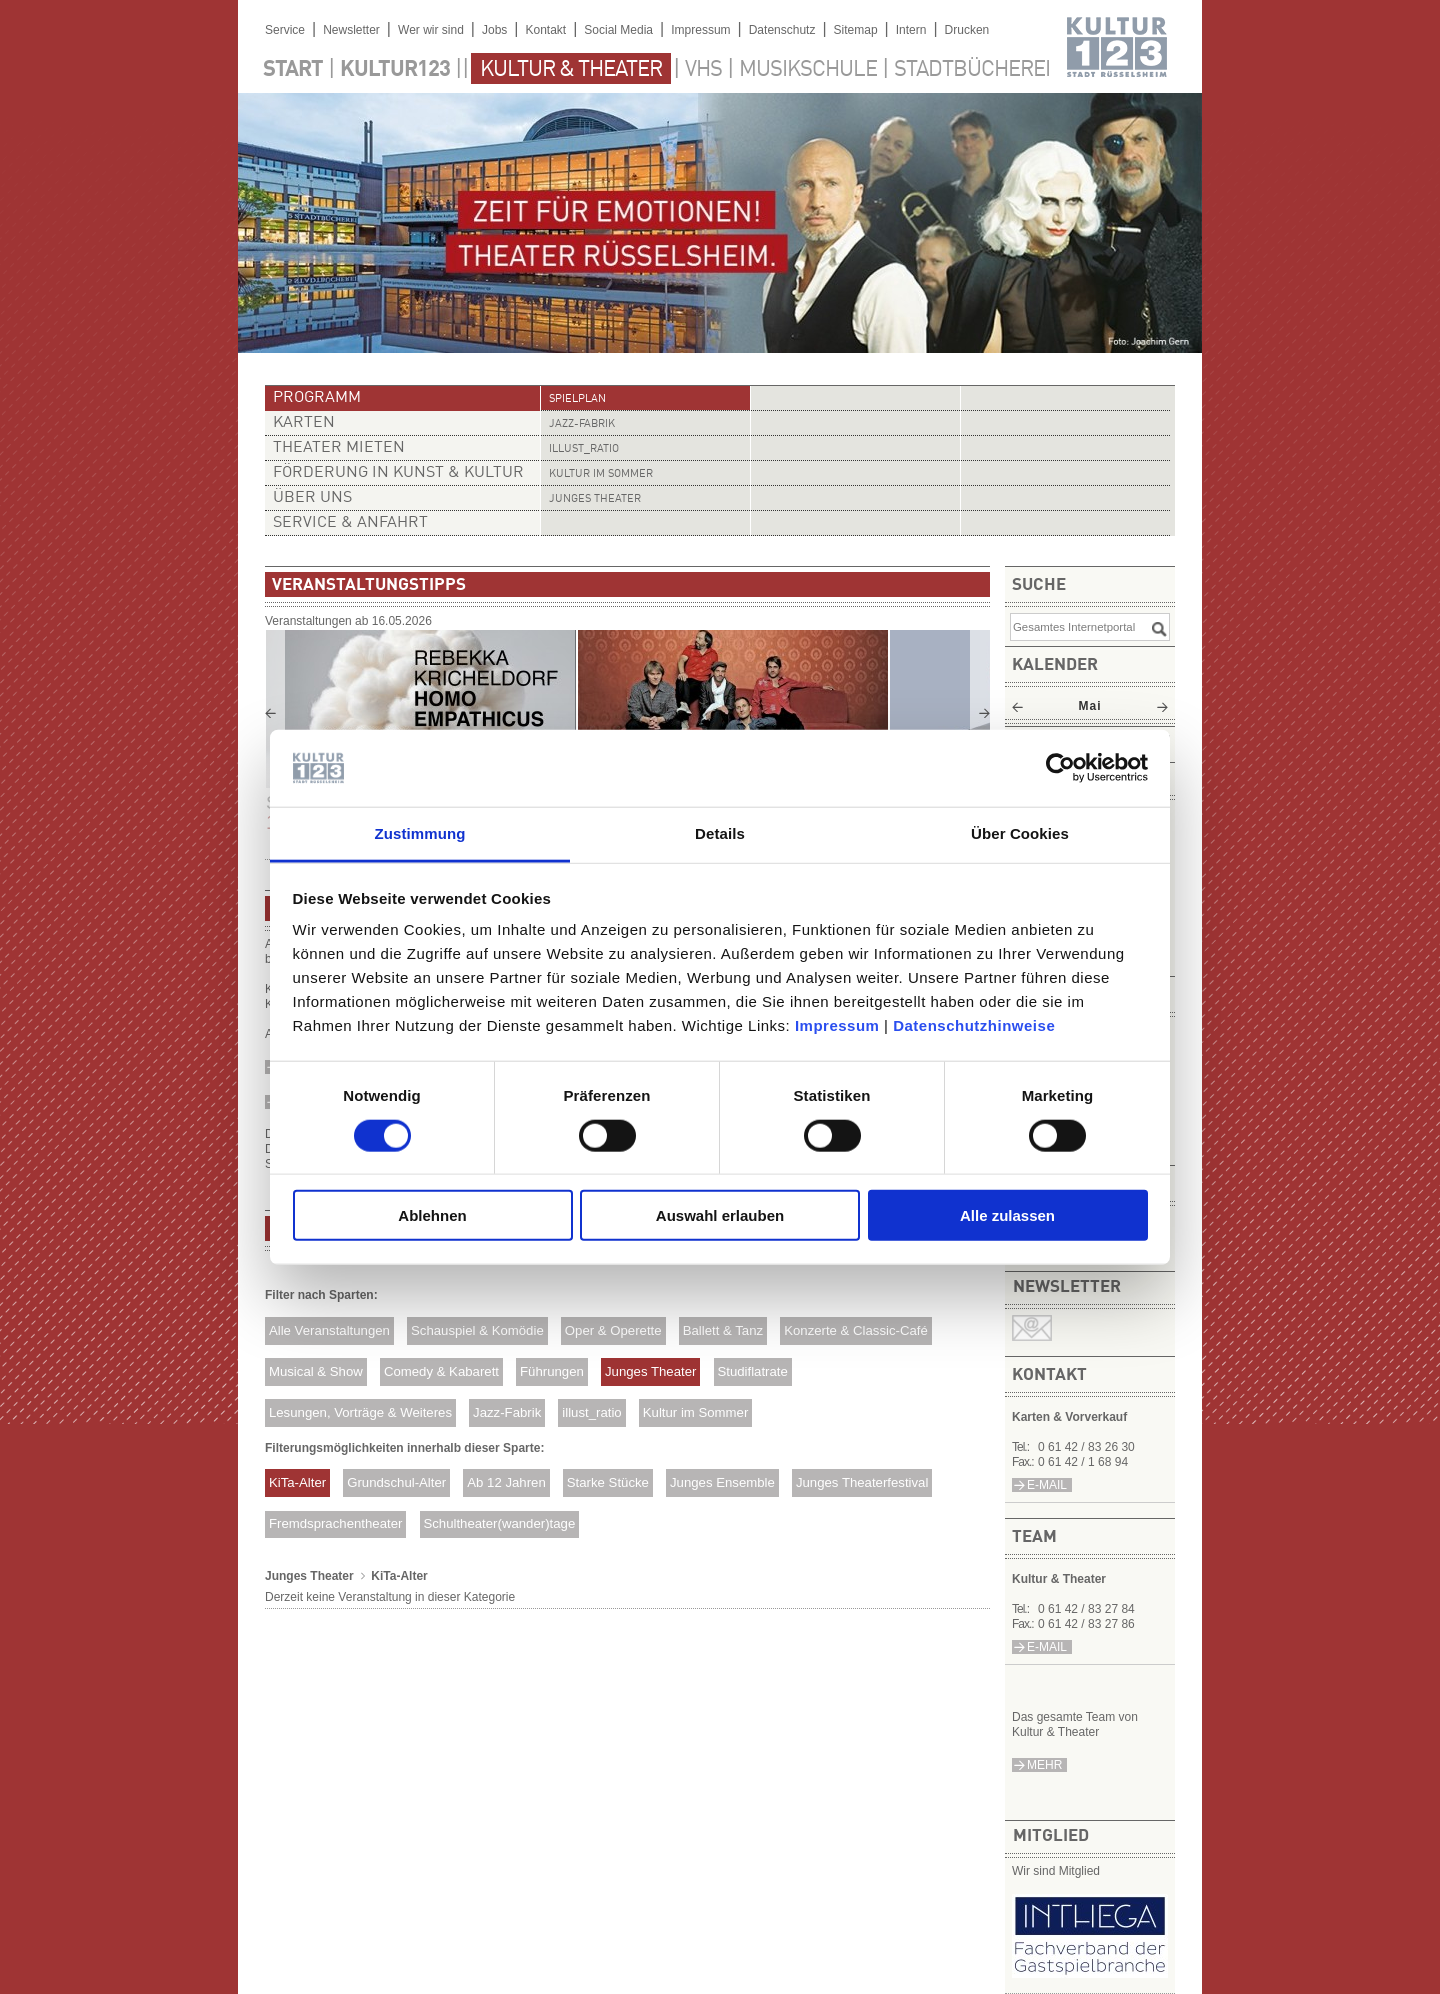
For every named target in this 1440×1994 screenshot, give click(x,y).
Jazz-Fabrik (582, 424)
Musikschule (808, 70)
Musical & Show (316, 1371)
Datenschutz (782, 30)
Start (293, 70)
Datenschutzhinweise (974, 1025)
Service (285, 30)
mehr (1044, 1765)
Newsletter (351, 30)
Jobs (494, 30)
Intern (911, 30)
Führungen (552, 1371)
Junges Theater (595, 499)
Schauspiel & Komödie (477, 1330)
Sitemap (856, 30)
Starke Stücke (608, 1482)
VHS (703, 70)
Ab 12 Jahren (506, 1482)
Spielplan (577, 399)
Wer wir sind (431, 30)
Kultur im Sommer (601, 474)
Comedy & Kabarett (441, 1371)
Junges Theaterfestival (862, 1482)
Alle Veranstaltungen (329, 1330)
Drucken (967, 30)
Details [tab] (720, 833)
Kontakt (545, 30)
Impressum (837, 1025)
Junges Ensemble (722, 1482)
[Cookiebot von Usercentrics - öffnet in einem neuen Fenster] (1060, 768)
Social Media (618, 30)
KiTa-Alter (297, 1482)
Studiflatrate (752, 1371)
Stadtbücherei (972, 70)
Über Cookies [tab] (1020, 833)
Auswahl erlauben (720, 1215)
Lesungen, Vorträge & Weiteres (360, 1412)
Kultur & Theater (571, 70)
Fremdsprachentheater (335, 1523)
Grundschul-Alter (396, 1482)
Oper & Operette (613, 1330)
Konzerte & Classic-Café (856, 1330)
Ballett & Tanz (723, 1330)
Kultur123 (395, 70)
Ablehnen (432, 1215)
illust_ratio (584, 449)
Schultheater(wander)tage (499, 1523)
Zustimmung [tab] (420, 833)
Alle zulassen (1007, 1215)
